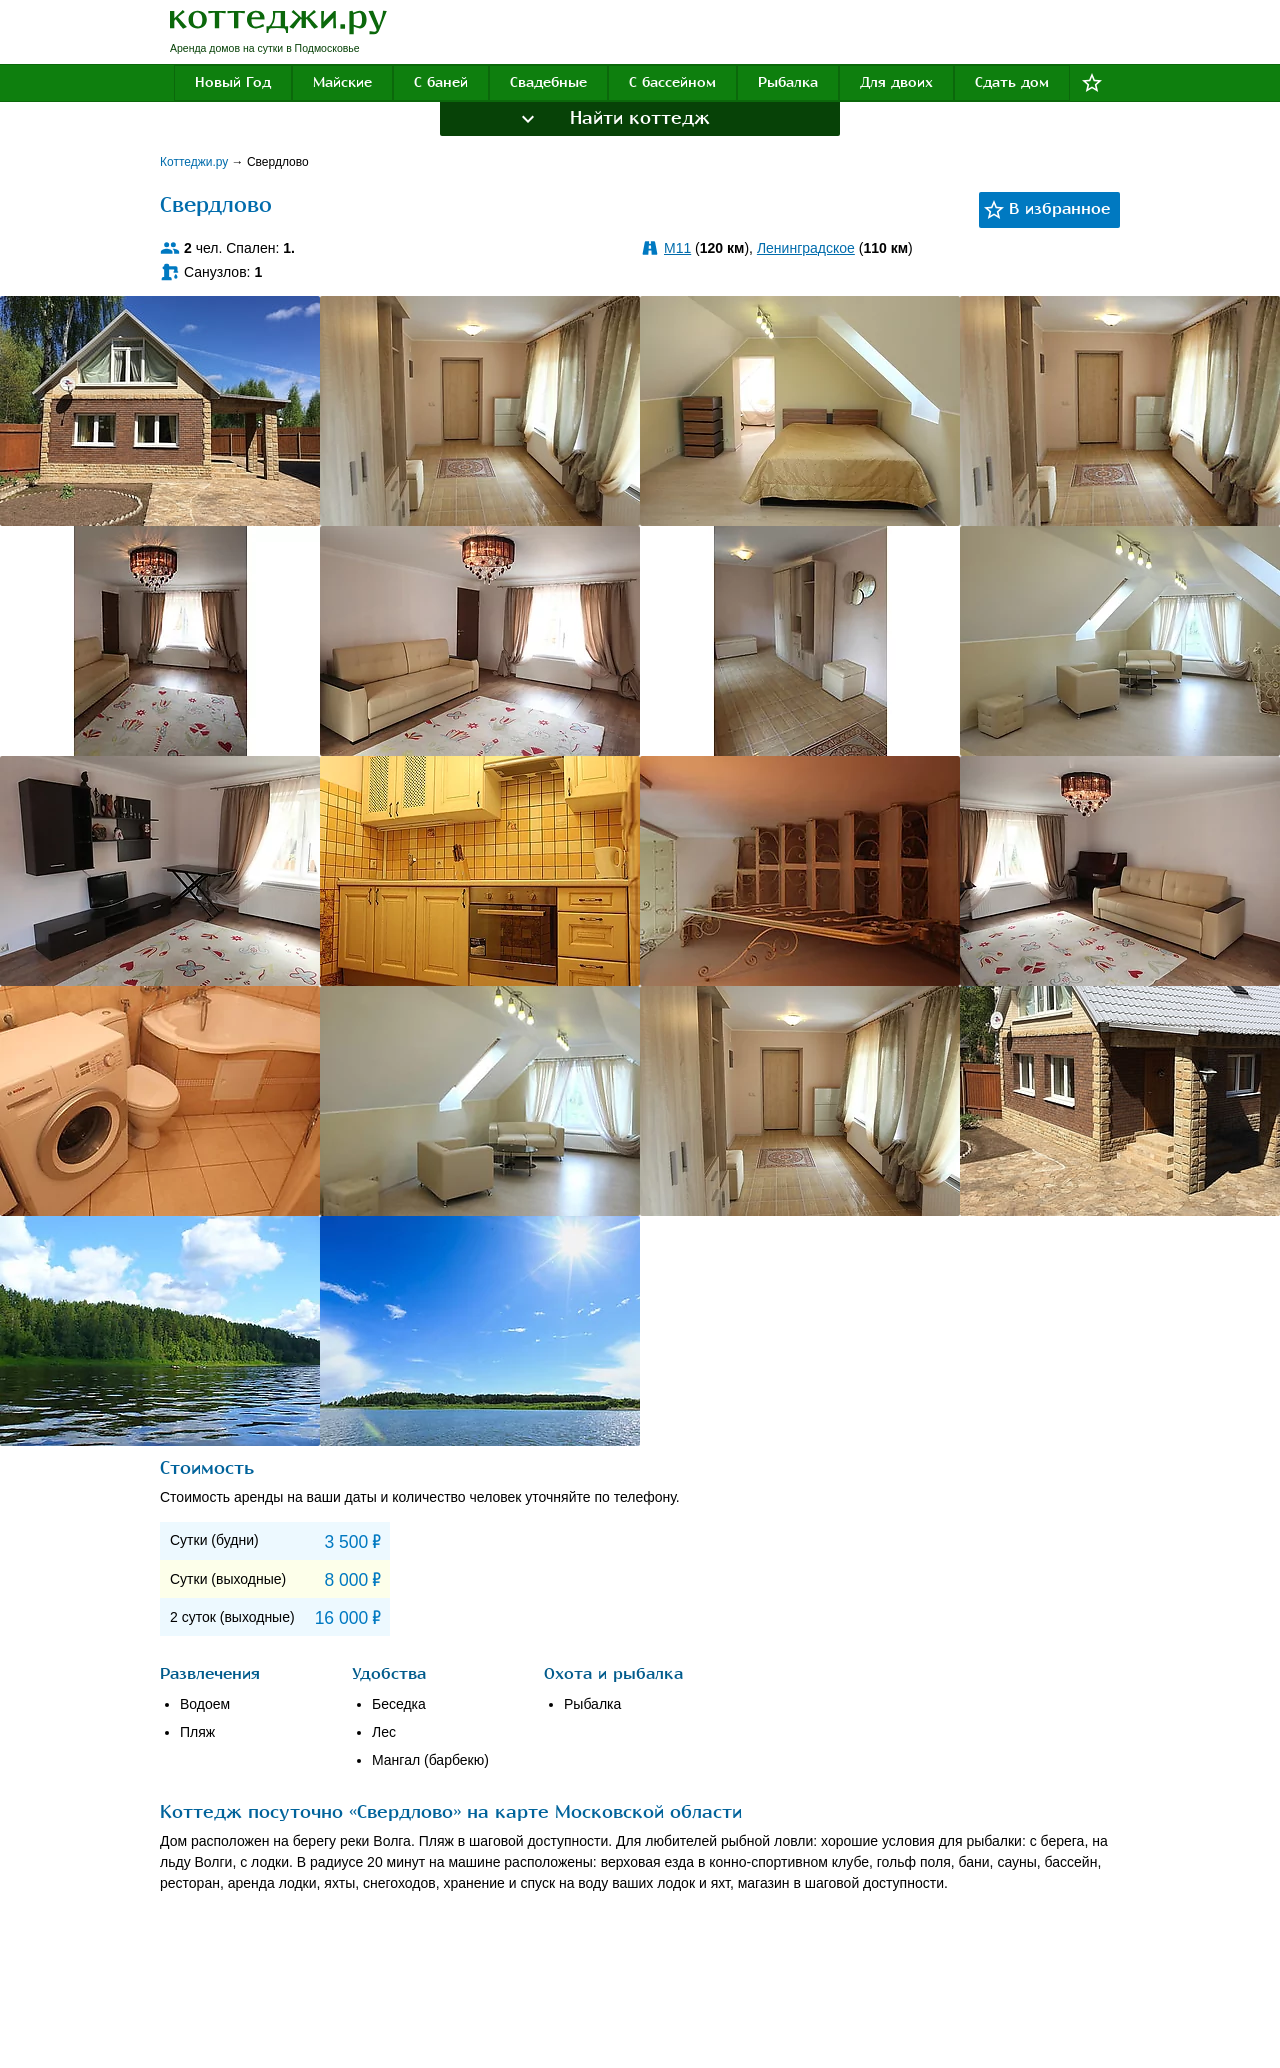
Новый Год (233, 82)
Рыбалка (788, 82)
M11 (677, 248)
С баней (441, 82)
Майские (342, 82)
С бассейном (672, 82)
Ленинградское (806, 248)
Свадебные (548, 82)
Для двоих (896, 82)
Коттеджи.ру (196, 162)
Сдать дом (1012, 82)
